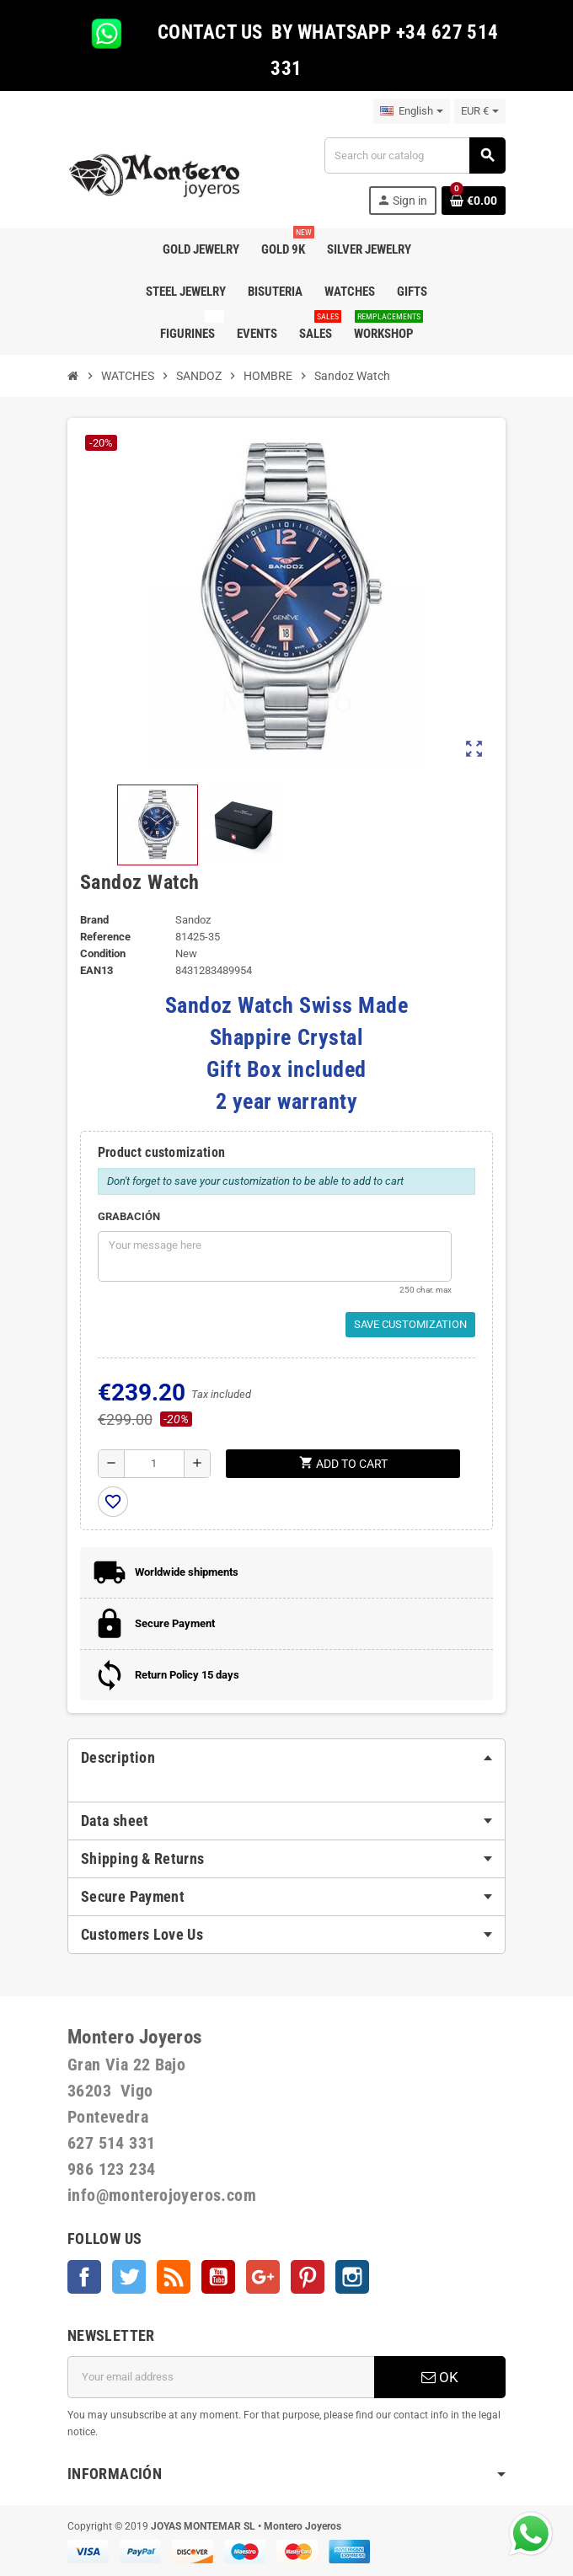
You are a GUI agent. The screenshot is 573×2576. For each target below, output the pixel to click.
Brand (94, 919)
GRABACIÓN (129, 1216)
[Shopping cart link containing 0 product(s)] (474, 200)
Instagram (352, 2277)
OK (439, 2377)
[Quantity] (154, 1463)
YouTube (218, 2277)
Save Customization (410, 1324)
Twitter (129, 2277)
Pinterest (307, 2277)
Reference (105, 936)
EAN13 (96, 970)
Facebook (84, 2277)
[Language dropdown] (411, 111)
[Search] (414, 155)
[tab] (286, 1757)
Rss (173, 2277)
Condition (103, 953)
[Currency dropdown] (480, 111)
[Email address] (220, 2377)
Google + (263, 2277)
